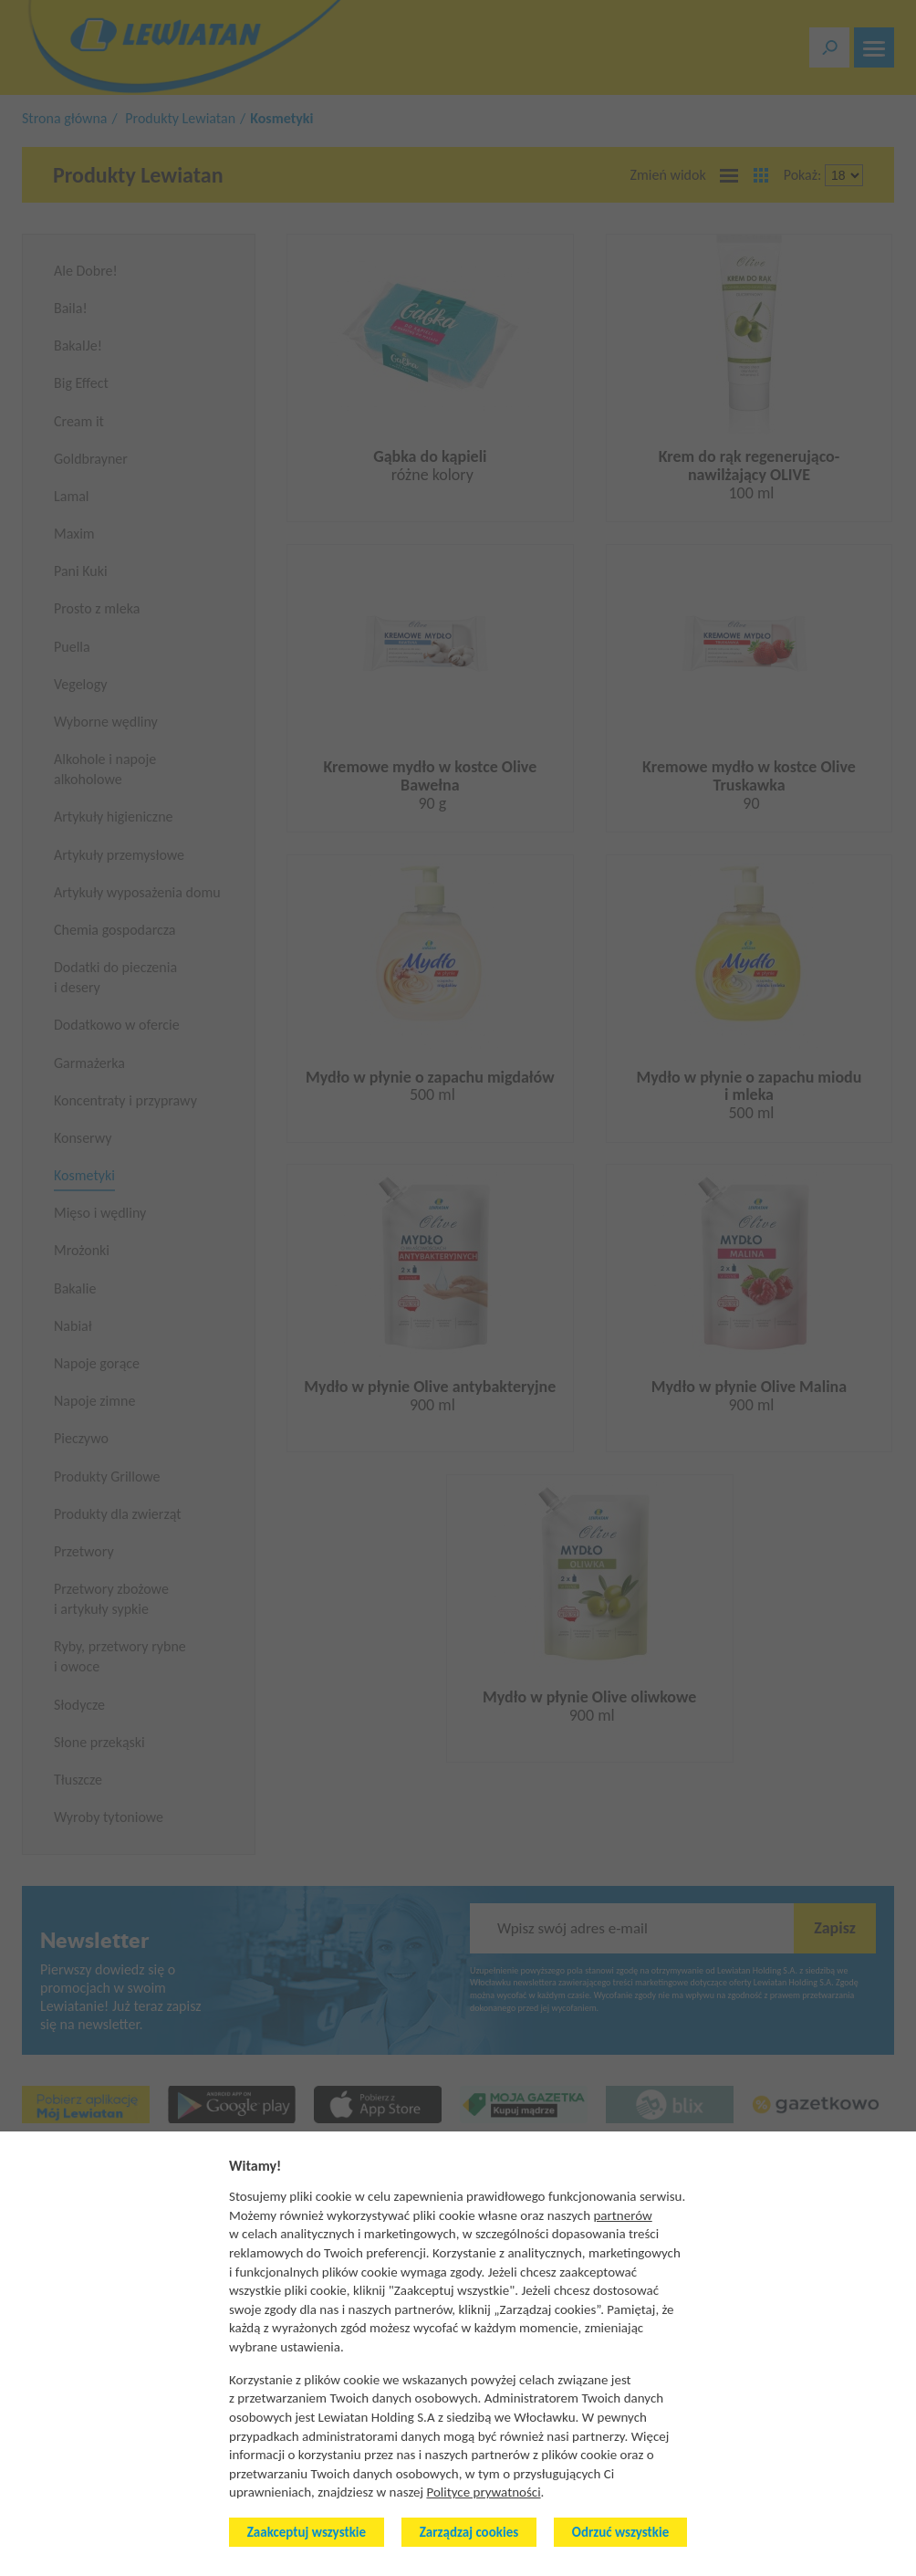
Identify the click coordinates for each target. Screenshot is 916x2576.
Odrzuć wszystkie (620, 2532)
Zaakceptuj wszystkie (306, 2532)
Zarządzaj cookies (469, 2532)
